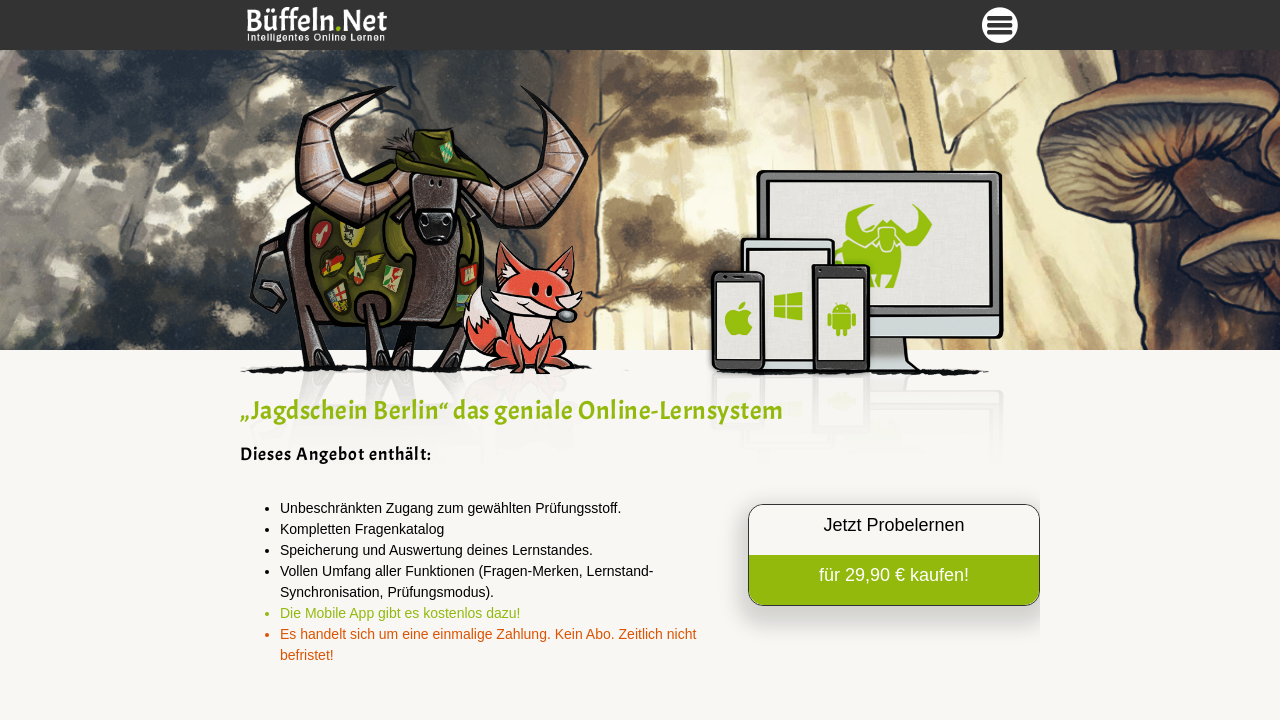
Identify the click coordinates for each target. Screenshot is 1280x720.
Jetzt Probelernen (893, 525)
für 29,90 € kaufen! (894, 575)
